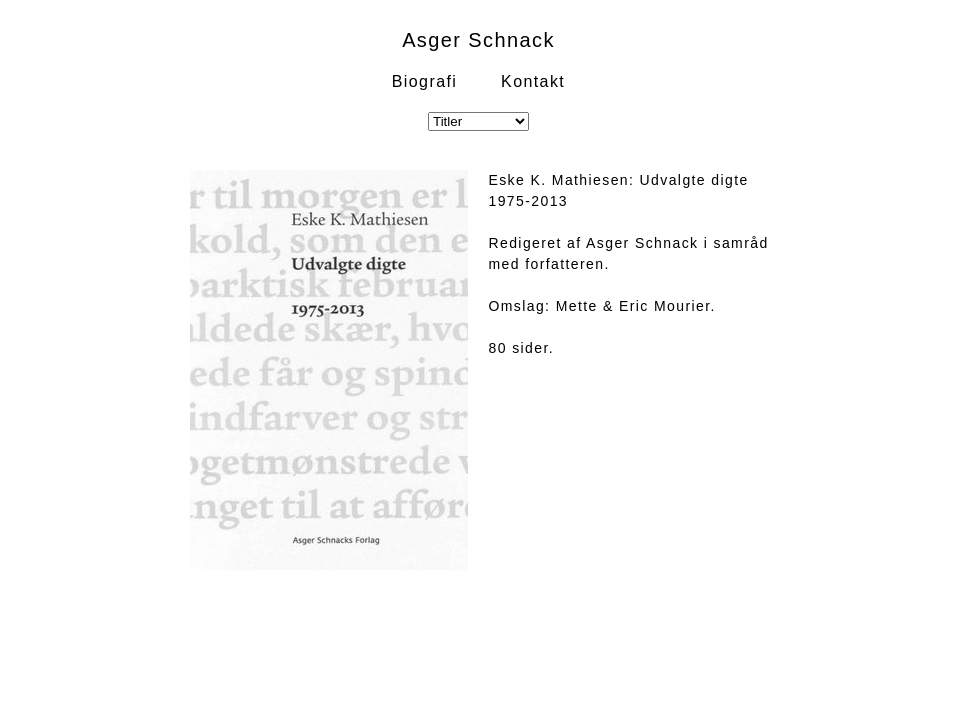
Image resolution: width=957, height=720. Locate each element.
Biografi (424, 81)
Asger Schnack (478, 40)
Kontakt (533, 81)
